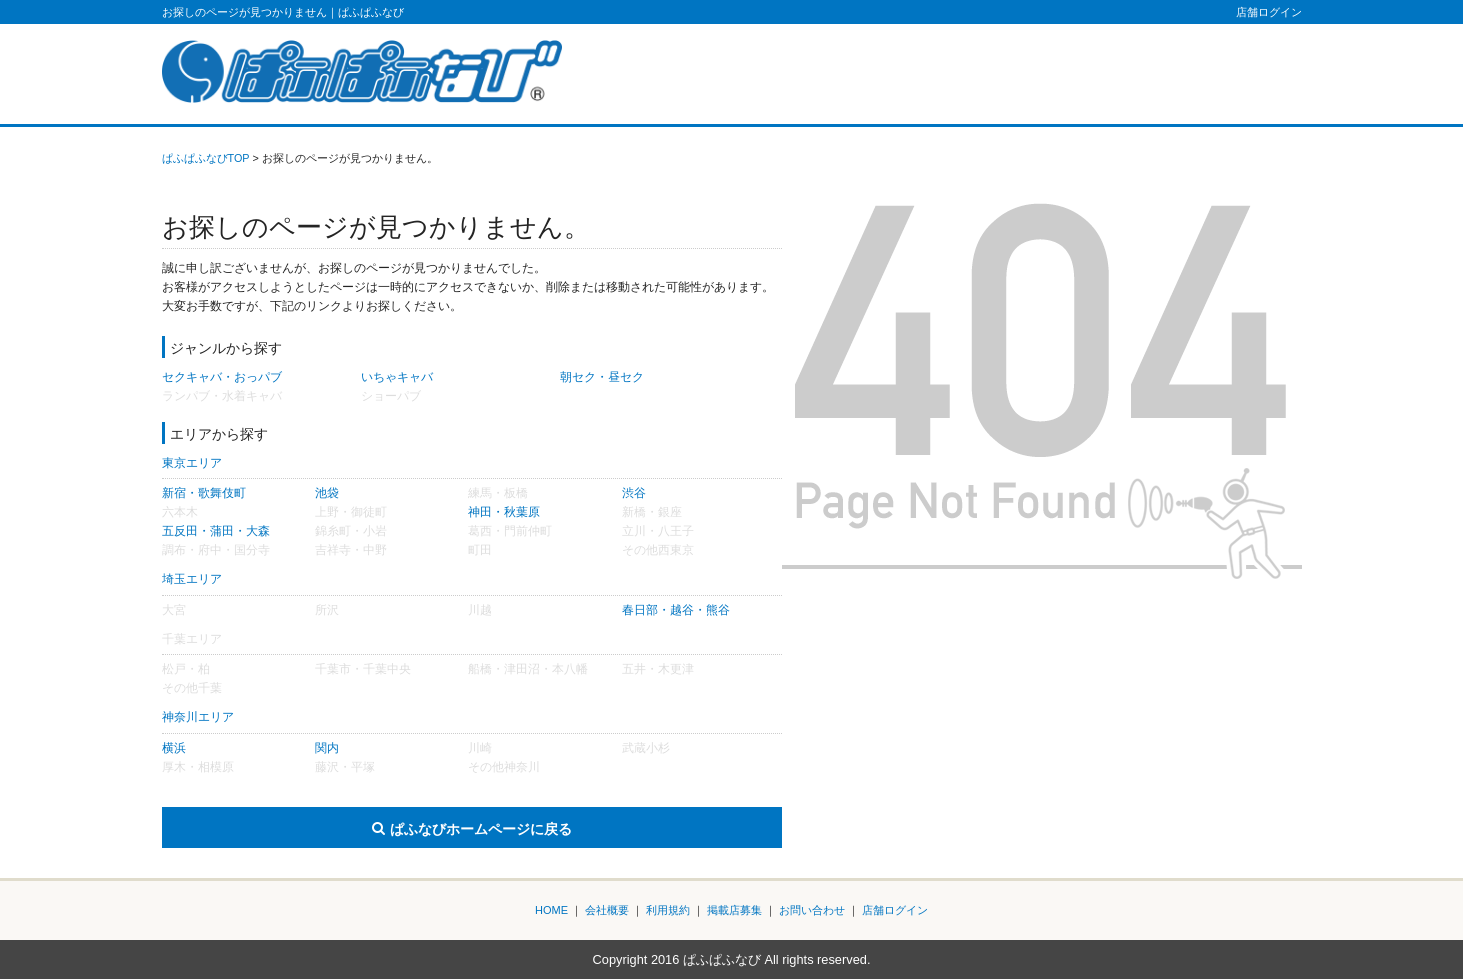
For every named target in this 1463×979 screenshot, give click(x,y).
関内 (327, 748)
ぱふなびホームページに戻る (481, 829)
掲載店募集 (734, 910)
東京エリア (192, 463)
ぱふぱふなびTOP (206, 158)
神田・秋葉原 (504, 512)
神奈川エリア (198, 717)
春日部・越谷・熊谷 (676, 610)
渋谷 (634, 493)
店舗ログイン (1269, 12)
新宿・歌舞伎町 (204, 493)
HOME (551, 910)
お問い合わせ (812, 910)
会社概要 (607, 910)
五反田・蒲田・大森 (216, 531)
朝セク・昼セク (602, 377)
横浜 (174, 748)
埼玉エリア (192, 579)
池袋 (327, 493)
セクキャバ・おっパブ (222, 377)
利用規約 (668, 910)
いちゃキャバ (397, 377)
